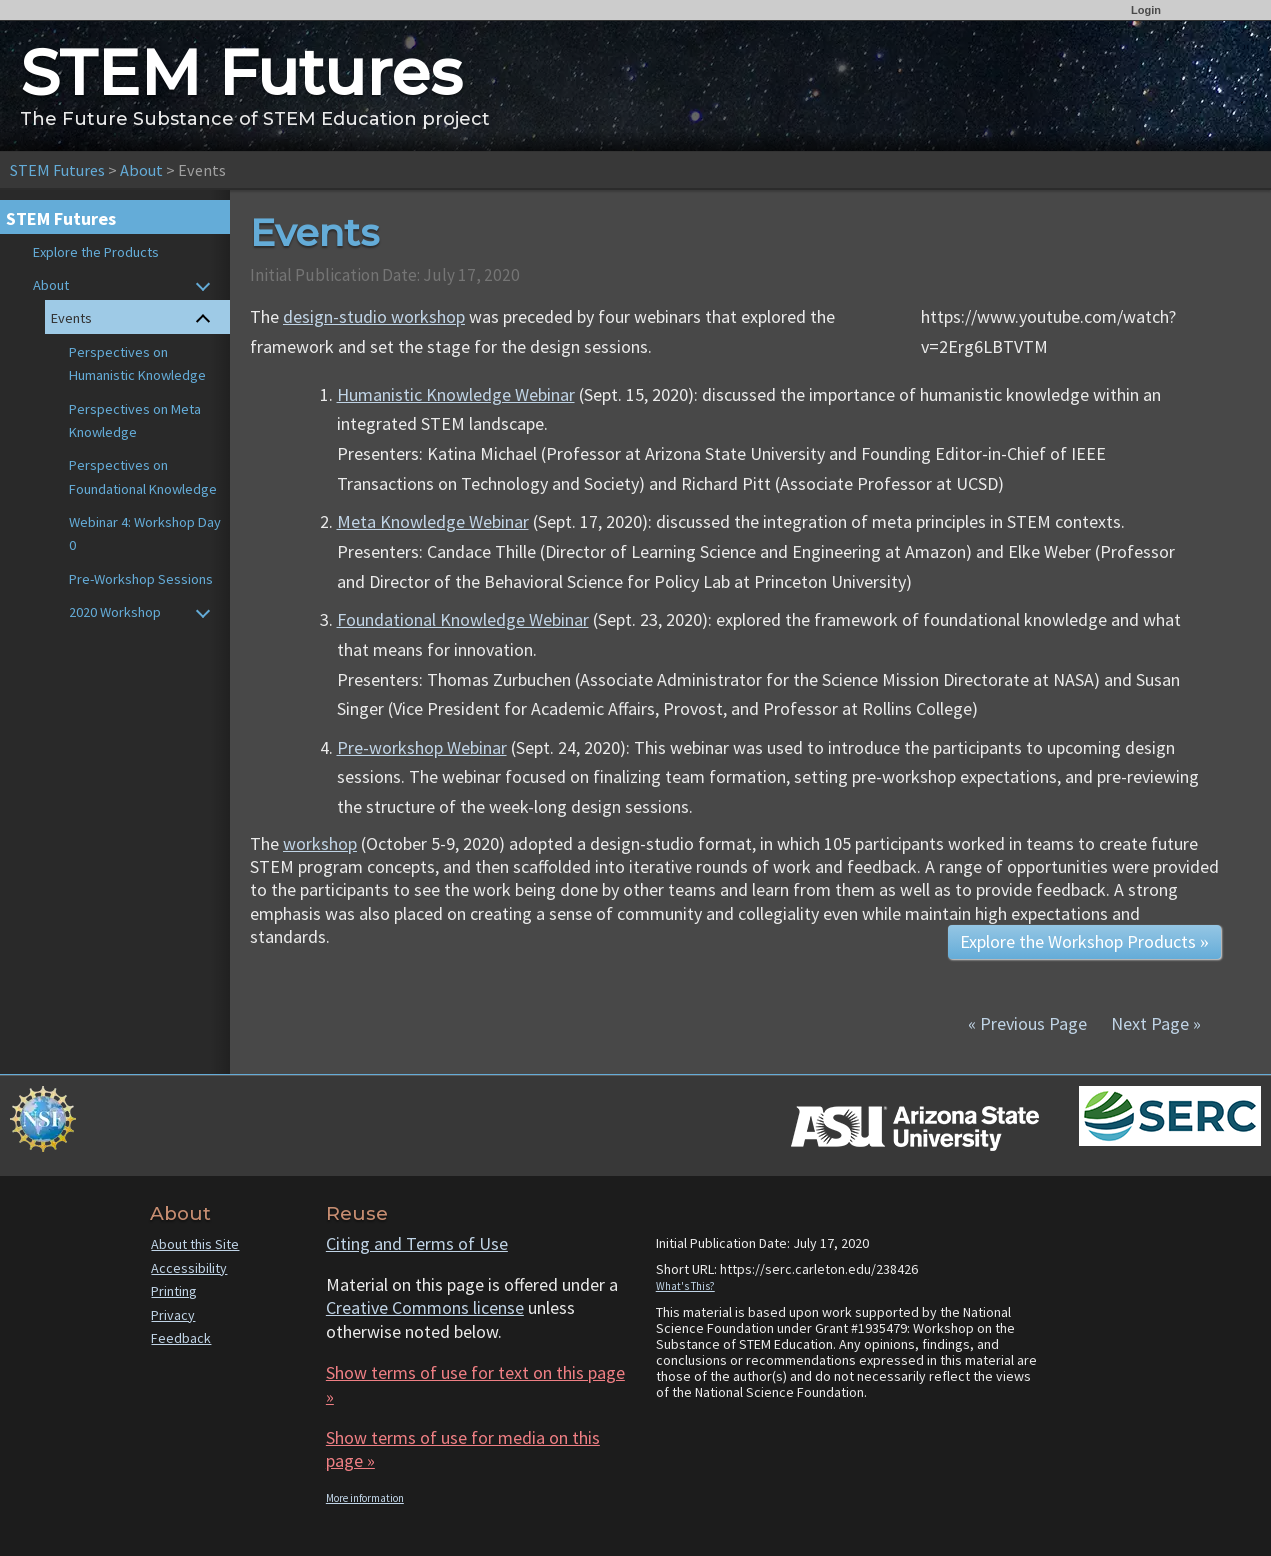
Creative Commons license (425, 1307)
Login (1146, 10)
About (141, 170)
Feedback (181, 1338)
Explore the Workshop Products (1084, 941)
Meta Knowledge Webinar (433, 521)
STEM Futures (57, 170)
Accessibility (189, 1268)
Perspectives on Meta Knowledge (135, 420)
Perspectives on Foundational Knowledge (143, 476)
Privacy (173, 1315)
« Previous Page (1027, 1023)
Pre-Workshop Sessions (141, 579)
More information (365, 1498)
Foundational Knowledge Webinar (463, 619)
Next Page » (1154, 1023)
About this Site (195, 1244)
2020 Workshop (115, 612)
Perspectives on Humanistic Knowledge (137, 363)
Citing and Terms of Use (417, 1243)
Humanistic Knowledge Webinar (456, 394)
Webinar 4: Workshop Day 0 (145, 533)
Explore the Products (96, 252)
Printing (174, 1291)
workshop (320, 843)
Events (71, 318)
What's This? (685, 1286)
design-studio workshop (374, 316)
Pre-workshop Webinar (422, 747)
